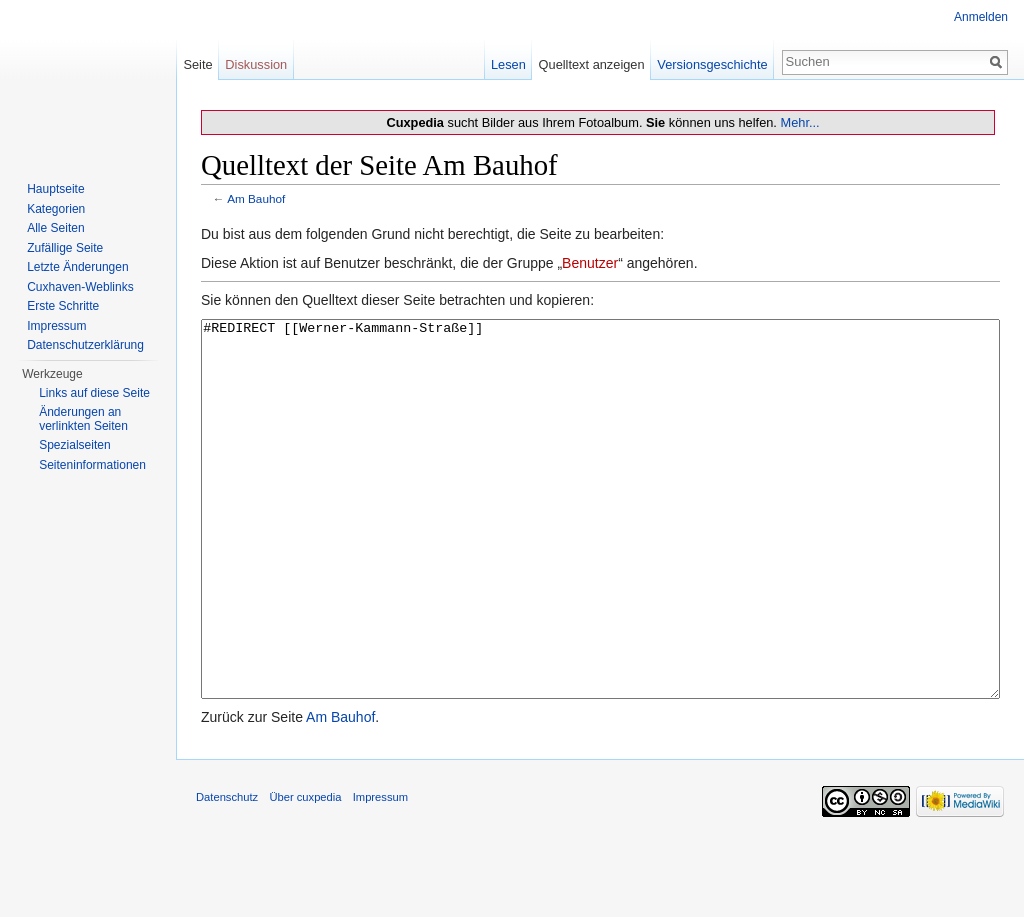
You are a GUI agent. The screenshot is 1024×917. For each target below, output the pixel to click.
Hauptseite (55, 189)
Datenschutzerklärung (85, 345)
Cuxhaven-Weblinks (80, 287)
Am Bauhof (256, 198)
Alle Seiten (55, 228)
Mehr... (799, 122)
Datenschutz (227, 872)
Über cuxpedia (305, 872)
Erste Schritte (63, 306)
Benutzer (590, 263)
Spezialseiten (74, 445)
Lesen (508, 64)
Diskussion (256, 64)
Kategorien (56, 209)
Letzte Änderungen (77, 267)
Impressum (56, 326)
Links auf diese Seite (94, 393)
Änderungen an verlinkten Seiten (83, 419)
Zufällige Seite (65, 248)
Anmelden (981, 17)
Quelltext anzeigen (592, 64)
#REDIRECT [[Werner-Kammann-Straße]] (600, 546)
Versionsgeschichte (712, 64)
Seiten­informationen (92, 465)
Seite (197, 64)
